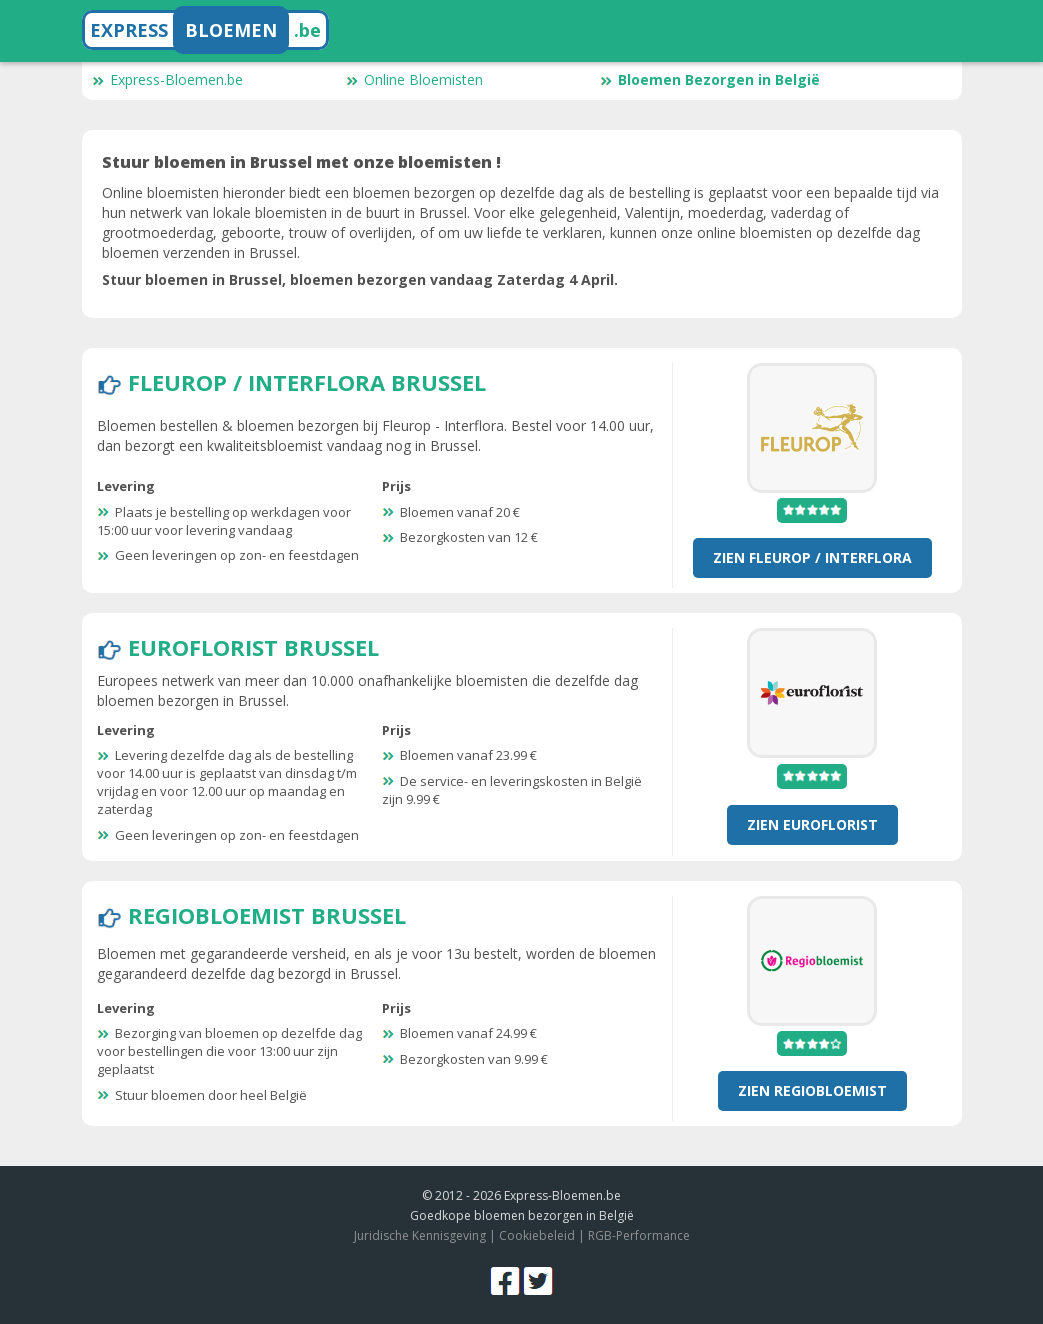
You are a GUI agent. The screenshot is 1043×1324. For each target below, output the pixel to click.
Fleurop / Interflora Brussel (307, 382)
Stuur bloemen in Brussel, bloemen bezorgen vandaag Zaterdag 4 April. (360, 279)
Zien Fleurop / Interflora (812, 557)
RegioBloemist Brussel (267, 915)
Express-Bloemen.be (167, 79)
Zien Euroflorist (812, 824)
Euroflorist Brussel (253, 647)
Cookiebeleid (537, 1235)
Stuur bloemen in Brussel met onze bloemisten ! (301, 162)
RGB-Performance (639, 1235)
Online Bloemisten (414, 79)
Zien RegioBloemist (812, 1090)
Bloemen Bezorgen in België (710, 79)
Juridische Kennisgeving (420, 1235)
